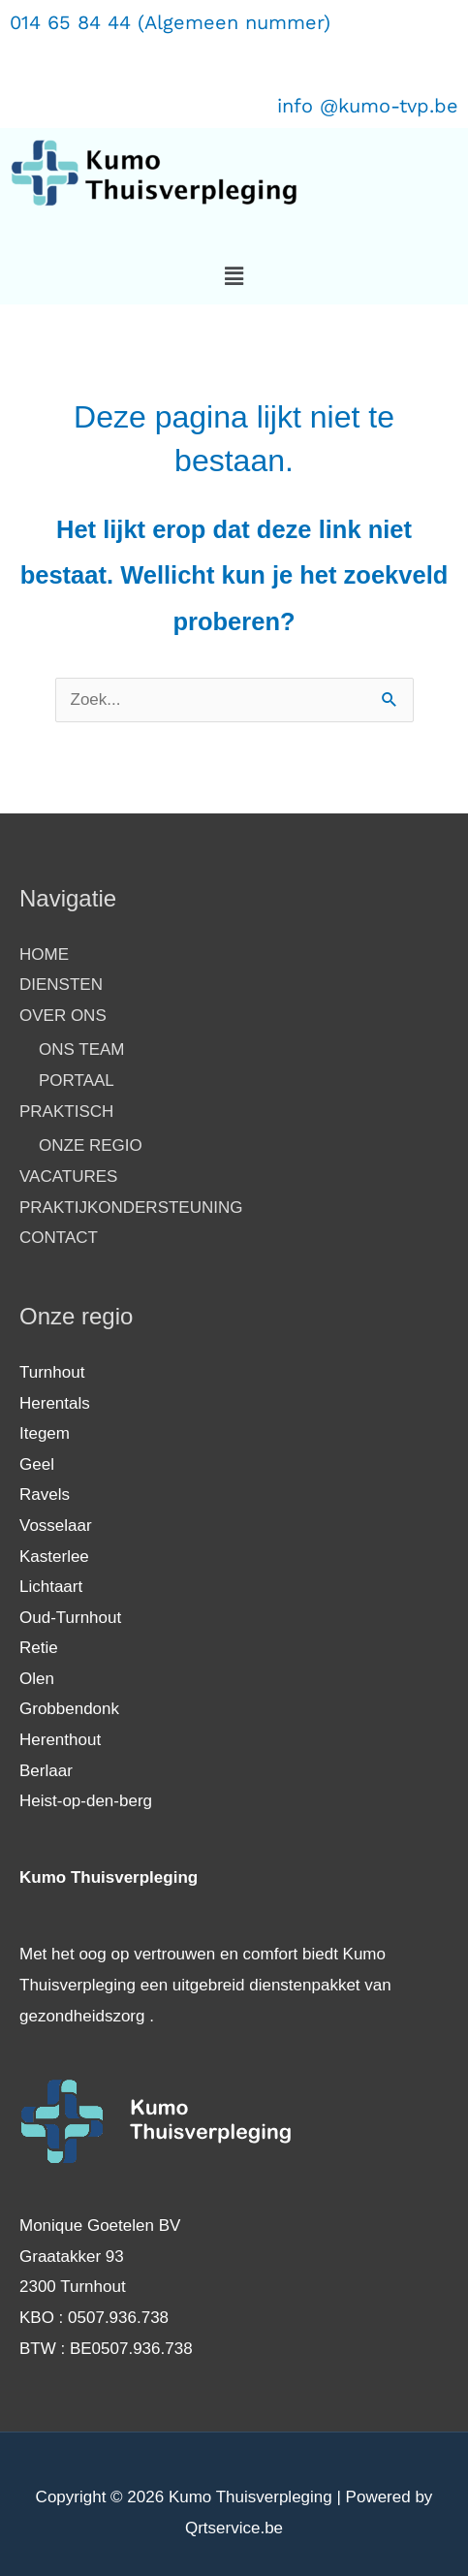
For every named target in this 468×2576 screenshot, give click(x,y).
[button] (233, 276)
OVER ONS (63, 1015)
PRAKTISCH (66, 1111)
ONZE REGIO (90, 1145)
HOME (44, 954)
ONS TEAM (81, 1049)
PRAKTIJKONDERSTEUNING (130, 1207)
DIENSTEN (61, 984)
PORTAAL (76, 1080)
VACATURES (68, 1176)
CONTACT (58, 1237)
